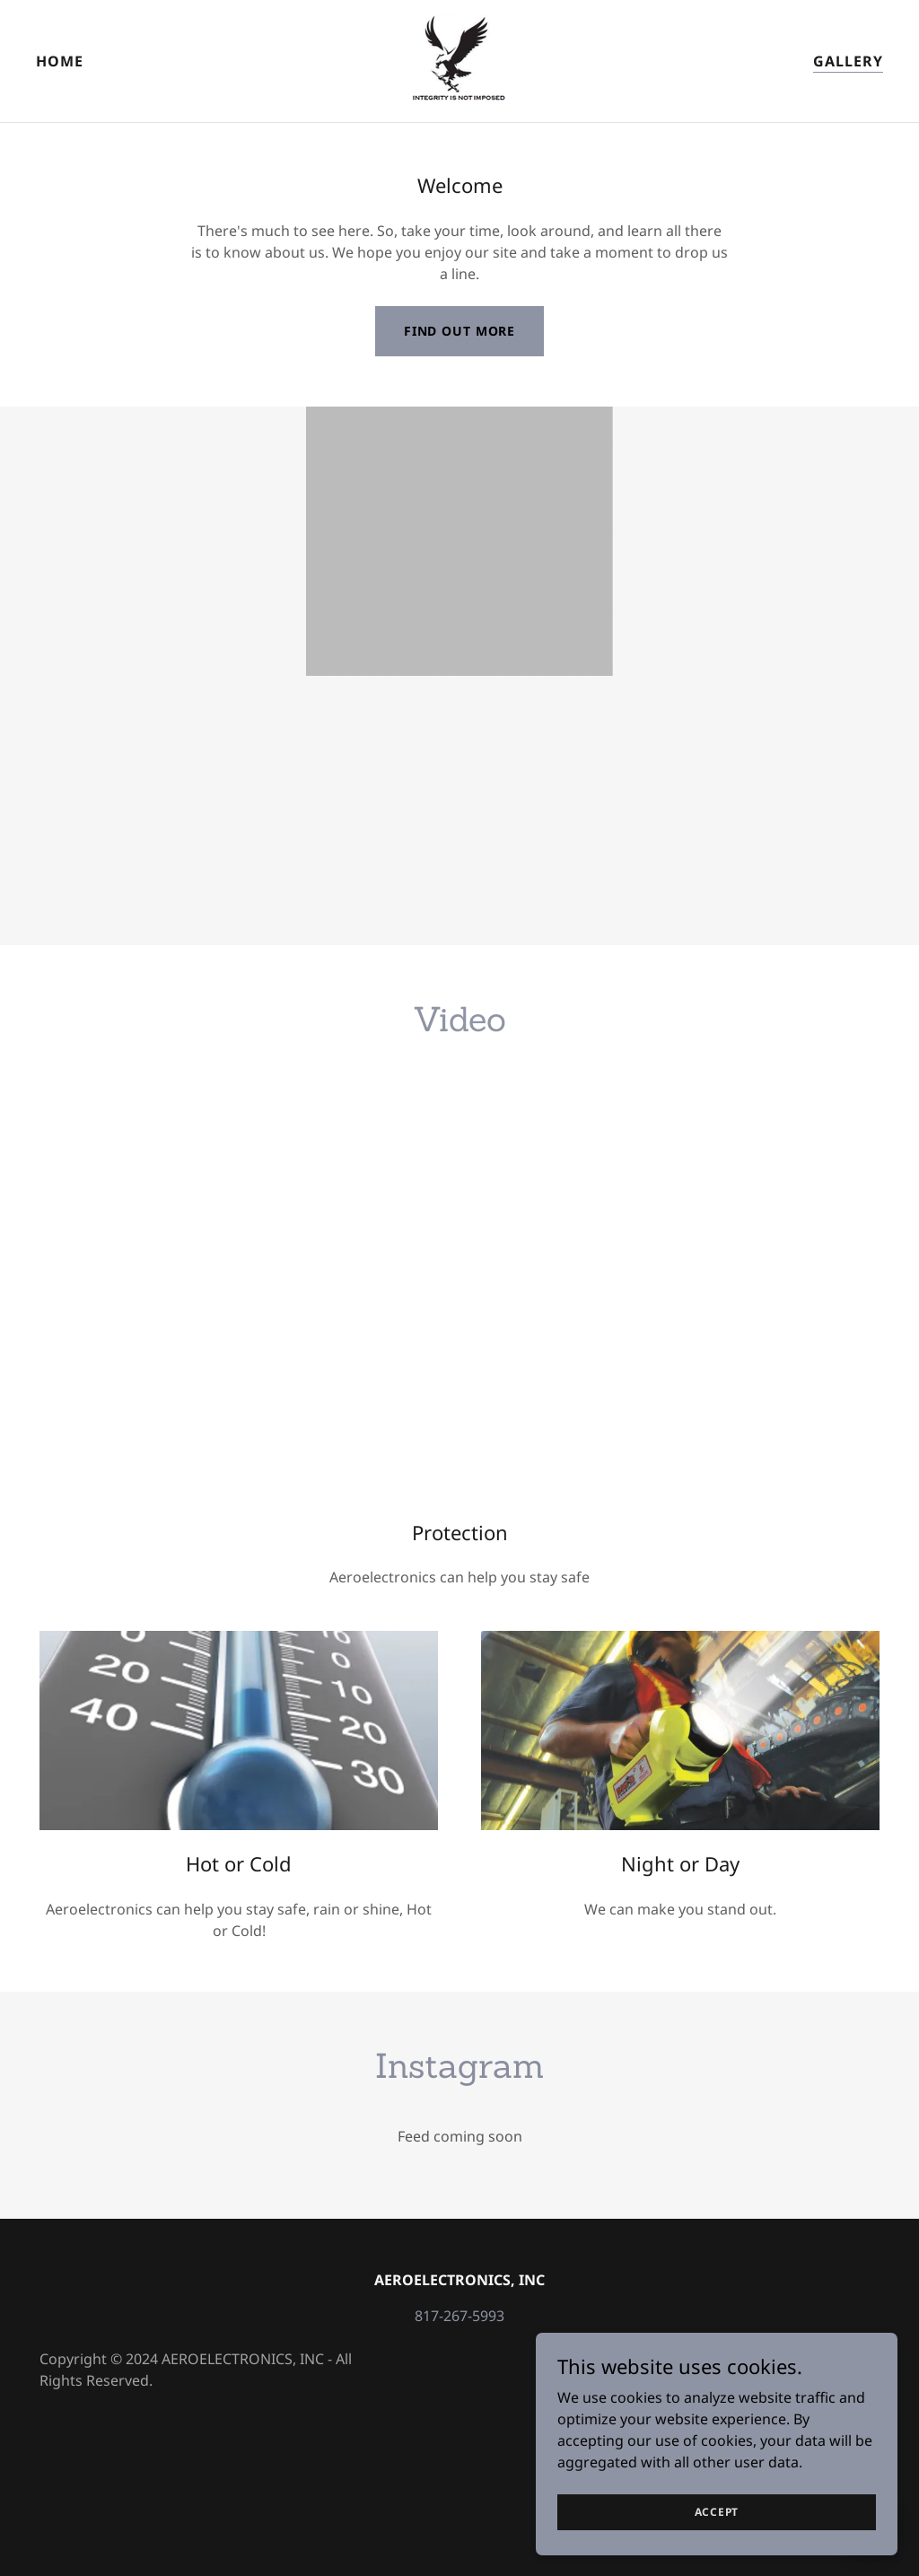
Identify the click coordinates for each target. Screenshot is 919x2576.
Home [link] (59, 61)
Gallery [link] (848, 61)
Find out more (459, 330)
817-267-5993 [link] (459, 2316)
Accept (718, 2511)
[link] (459, 59)
